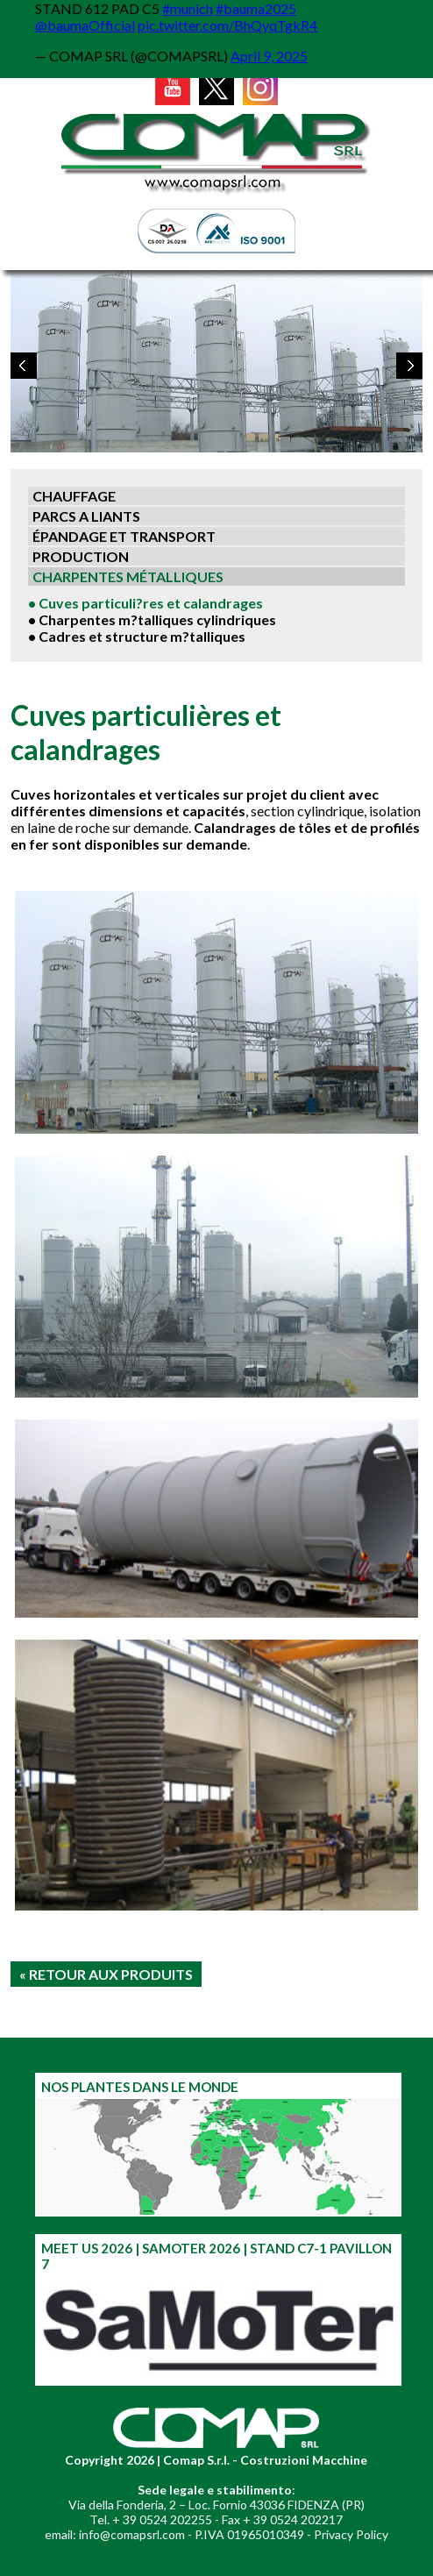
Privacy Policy (351, 2534)
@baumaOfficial (85, 25)
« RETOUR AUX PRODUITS (106, 1974)
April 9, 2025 (269, 55)
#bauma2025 (256, 8)
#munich (187, 8)
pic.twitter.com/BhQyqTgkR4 (227, 25)
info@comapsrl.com (132, 2534)
